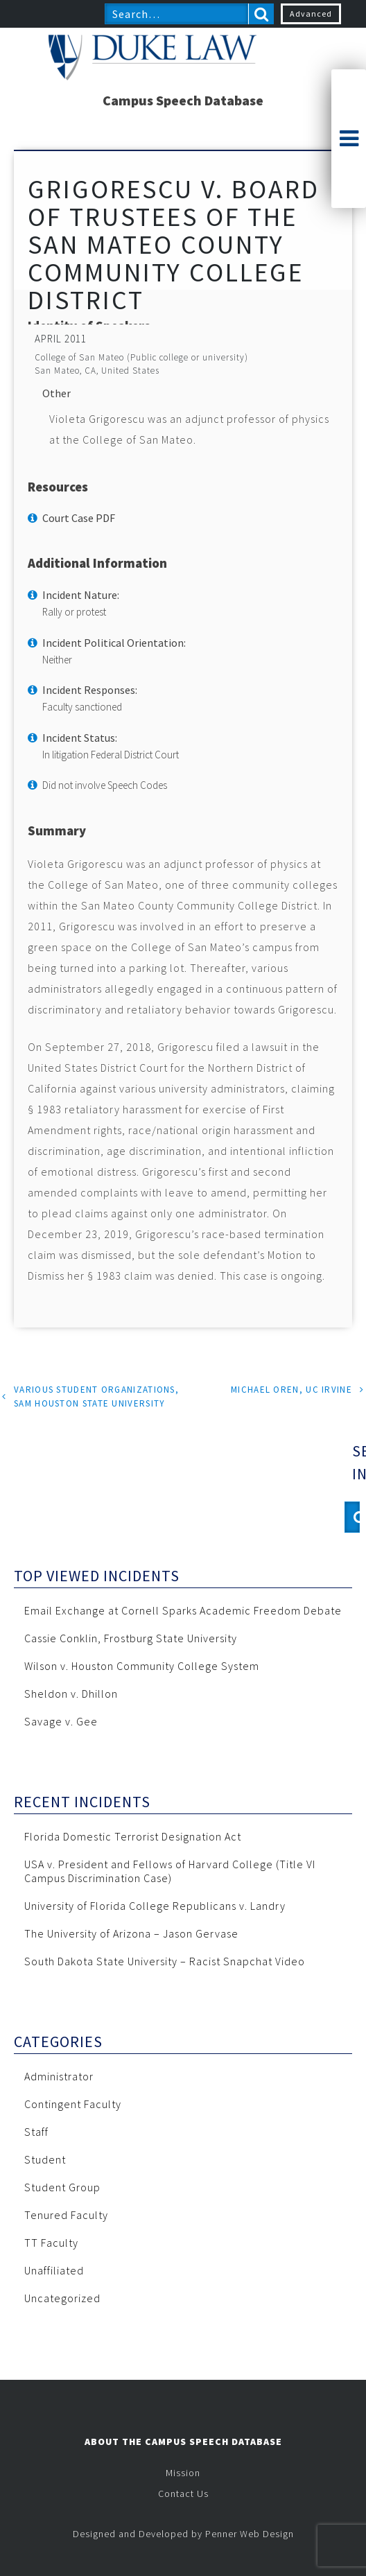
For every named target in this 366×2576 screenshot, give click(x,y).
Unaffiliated (54, 2270)
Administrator (59, 2076)
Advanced (311, 13)
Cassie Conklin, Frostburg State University (130, 1638)
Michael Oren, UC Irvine (291, 1389)
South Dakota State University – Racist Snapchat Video (164, 1961)
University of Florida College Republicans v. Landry (155, 1906)
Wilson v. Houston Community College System (141, 1666)
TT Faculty (51, 2242)
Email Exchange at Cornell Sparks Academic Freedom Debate (183, 1610)
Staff (36, 2132)
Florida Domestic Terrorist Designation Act (132, 1836)
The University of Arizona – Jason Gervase (131, 1933)
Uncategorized (62, 2298)
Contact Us (183, 2493)
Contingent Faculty (72, 2104)
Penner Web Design (249, 2533)
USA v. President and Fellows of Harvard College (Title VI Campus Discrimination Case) (169, 1871)
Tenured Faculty (66, 2215)
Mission (183, 2472)
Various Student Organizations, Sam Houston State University (96, 1396)
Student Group (62, 2187)
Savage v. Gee (61, 1721)
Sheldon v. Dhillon (71, 1693)
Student (45, 2159)
